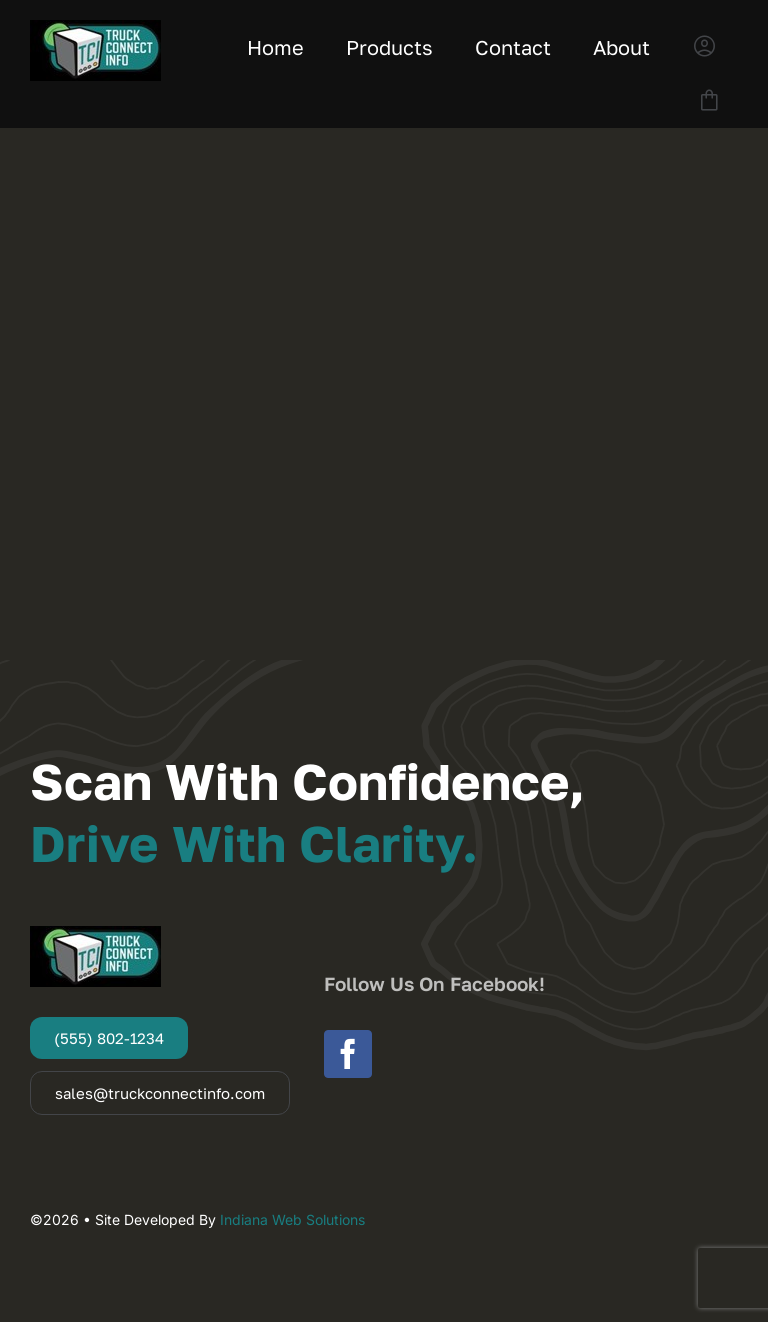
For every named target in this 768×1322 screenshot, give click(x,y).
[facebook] (348, 1054)
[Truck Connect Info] (95, 28)
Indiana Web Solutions (292, 1219)
